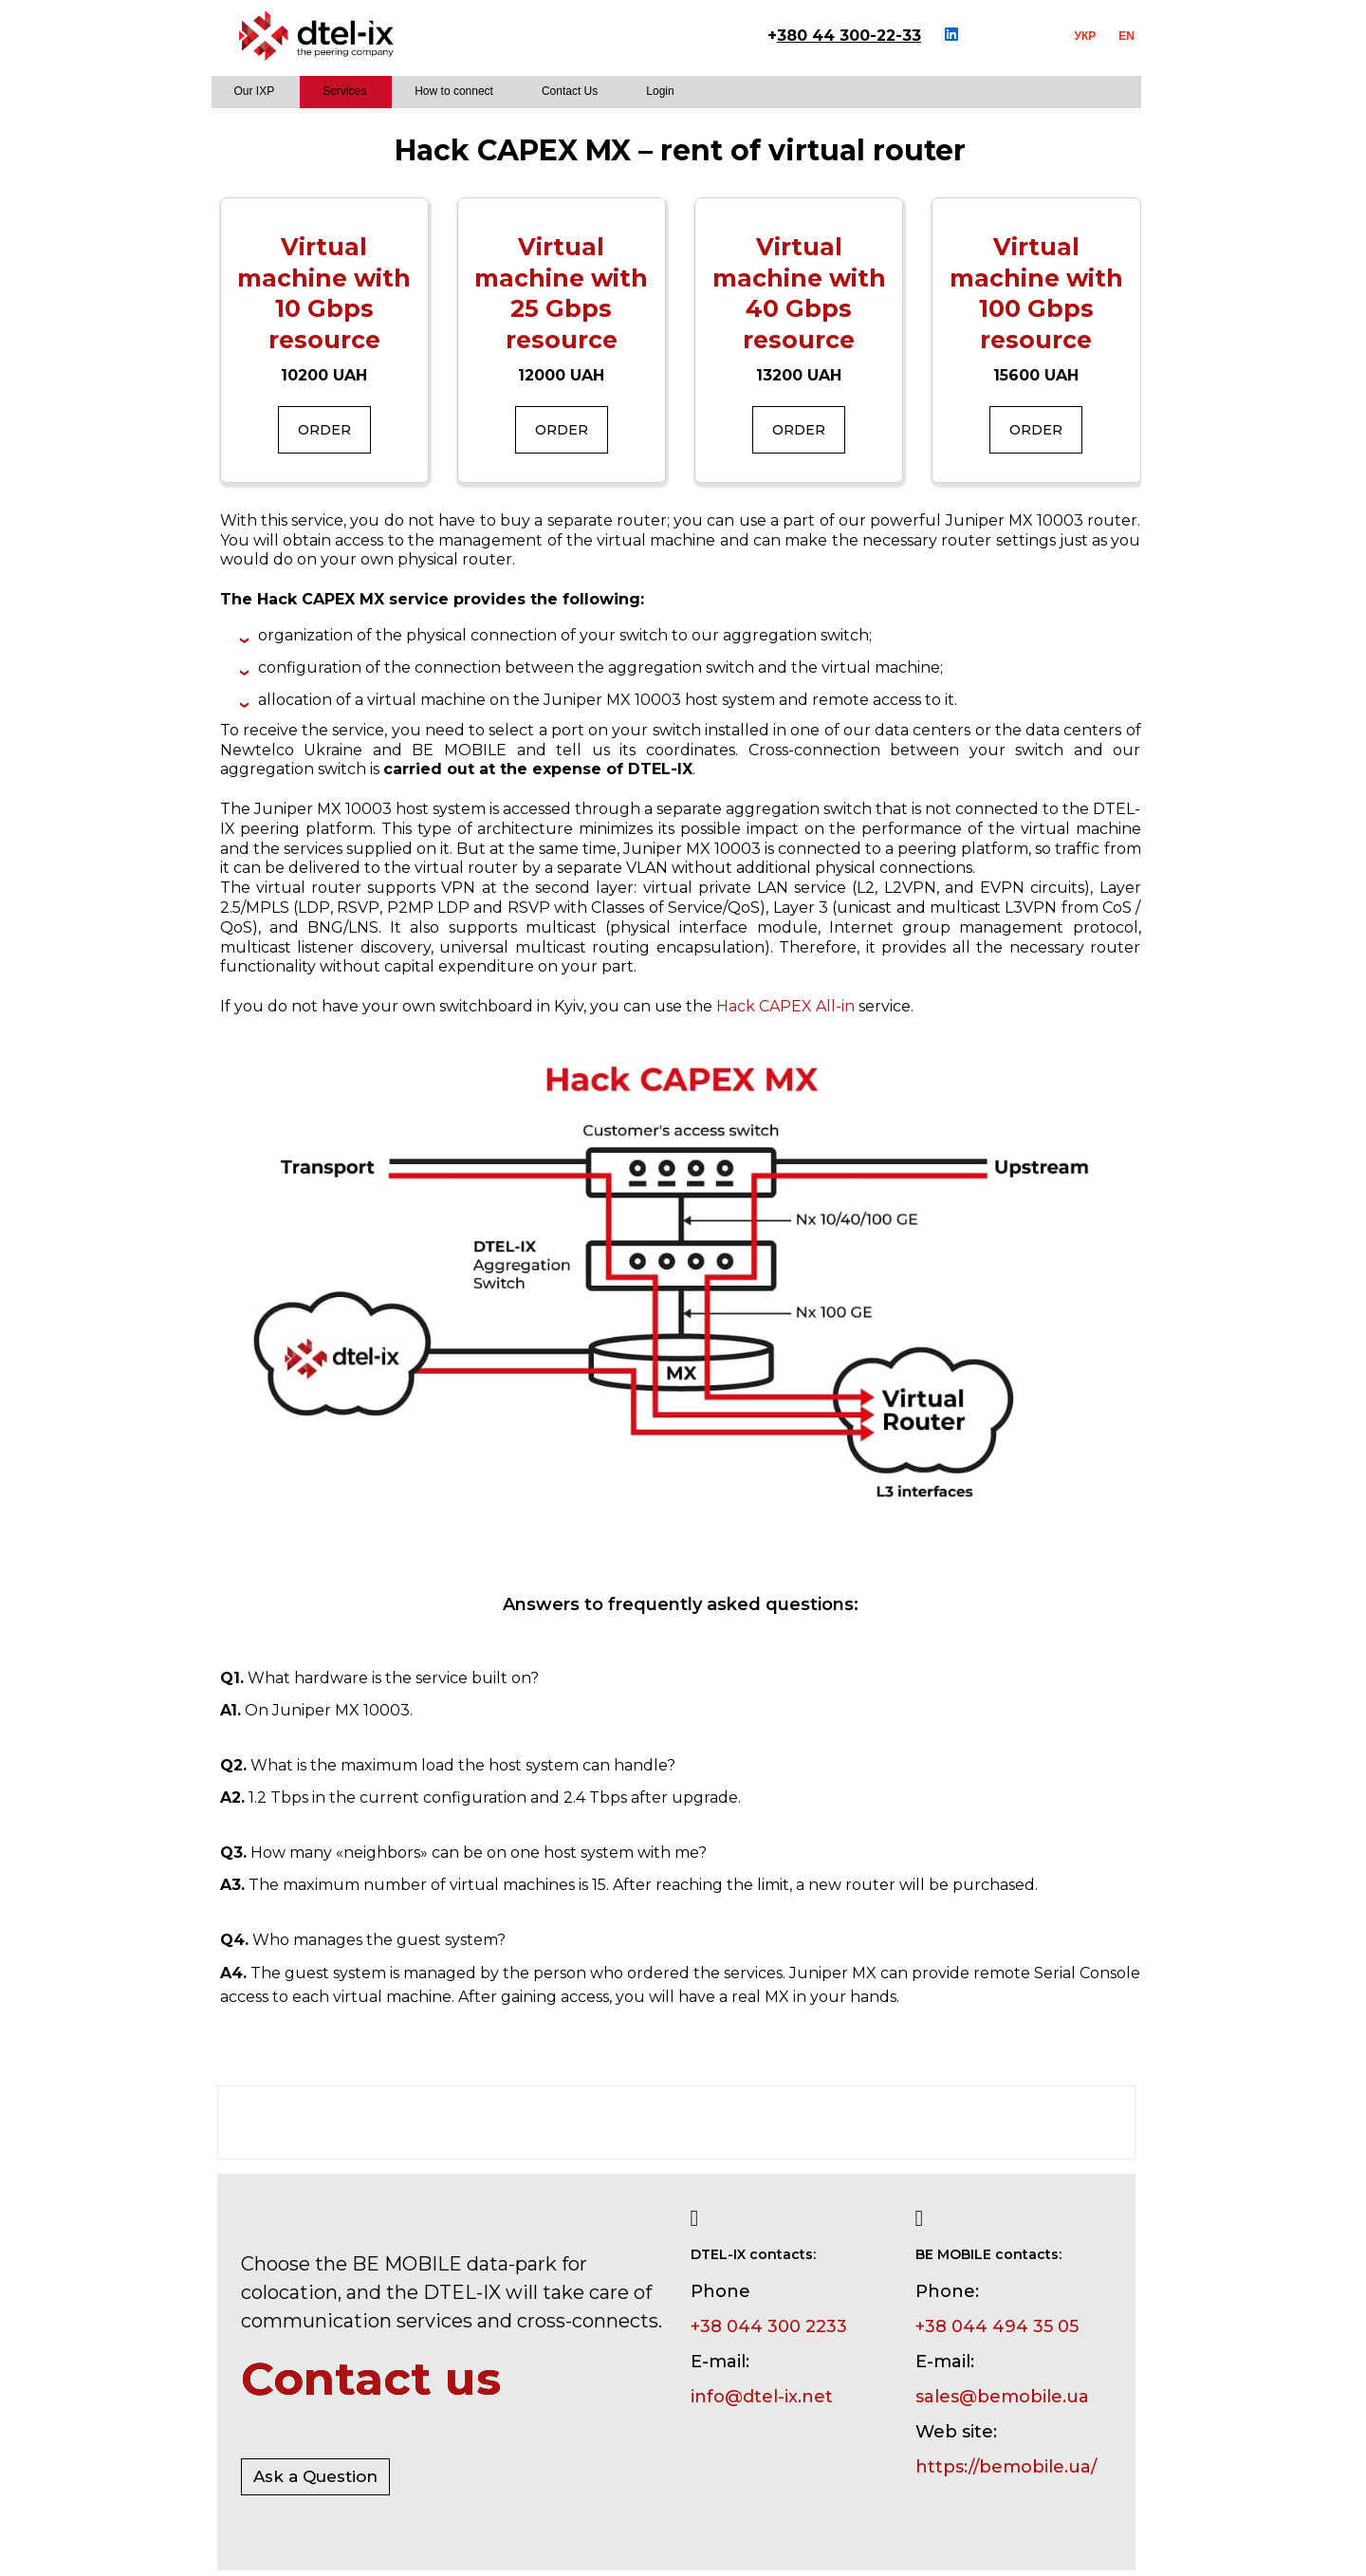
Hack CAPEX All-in (785, 1006)
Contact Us (570, 91)
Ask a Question (315, 2476)
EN (1126, 36)
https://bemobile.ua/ (1006, 2466)
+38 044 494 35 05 (997, 2326)
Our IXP (254, 91)
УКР (1086, 36)
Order (324, 429)
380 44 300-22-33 (849, 36)
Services (344, 91)
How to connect (454, 91)
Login (660, 91)
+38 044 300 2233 (769, 2326)
